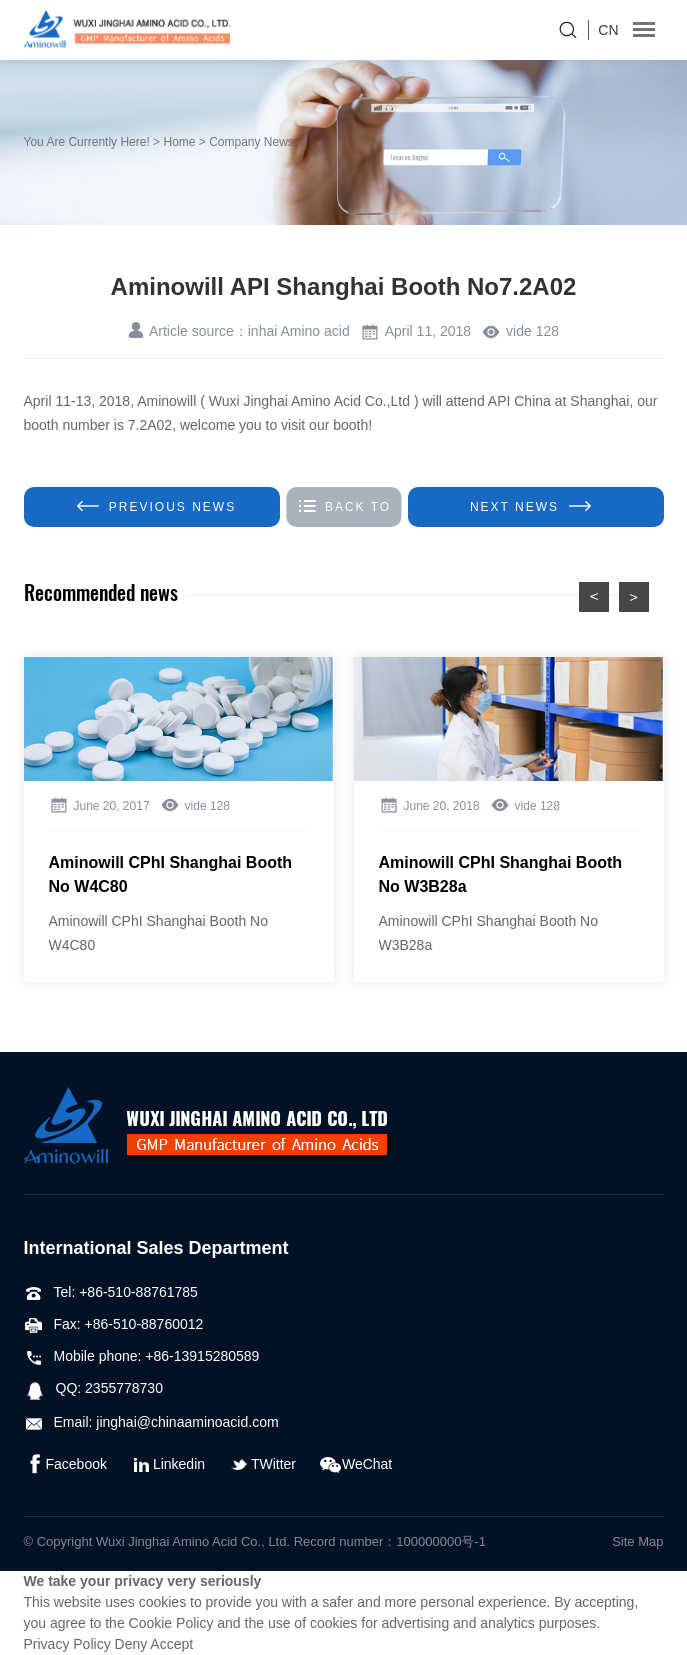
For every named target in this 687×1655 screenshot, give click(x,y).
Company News (251, 142)
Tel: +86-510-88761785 (111, 1292)
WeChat (356, 1464)
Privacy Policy (67, 1644)
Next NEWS (530, 507)
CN (608, 30)
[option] (179, 819)
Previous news (156, 507)
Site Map (637, 1541)
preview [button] (594, 597)
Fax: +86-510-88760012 (114, 1324)
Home (179, 142)
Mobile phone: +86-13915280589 (142, 1356)
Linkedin (168, 1464)
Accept (171, 1644)
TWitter (262, 1464)
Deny (131, 1644)
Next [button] (634, 597)
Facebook (65, 1464)
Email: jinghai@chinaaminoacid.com (151, 1422)
